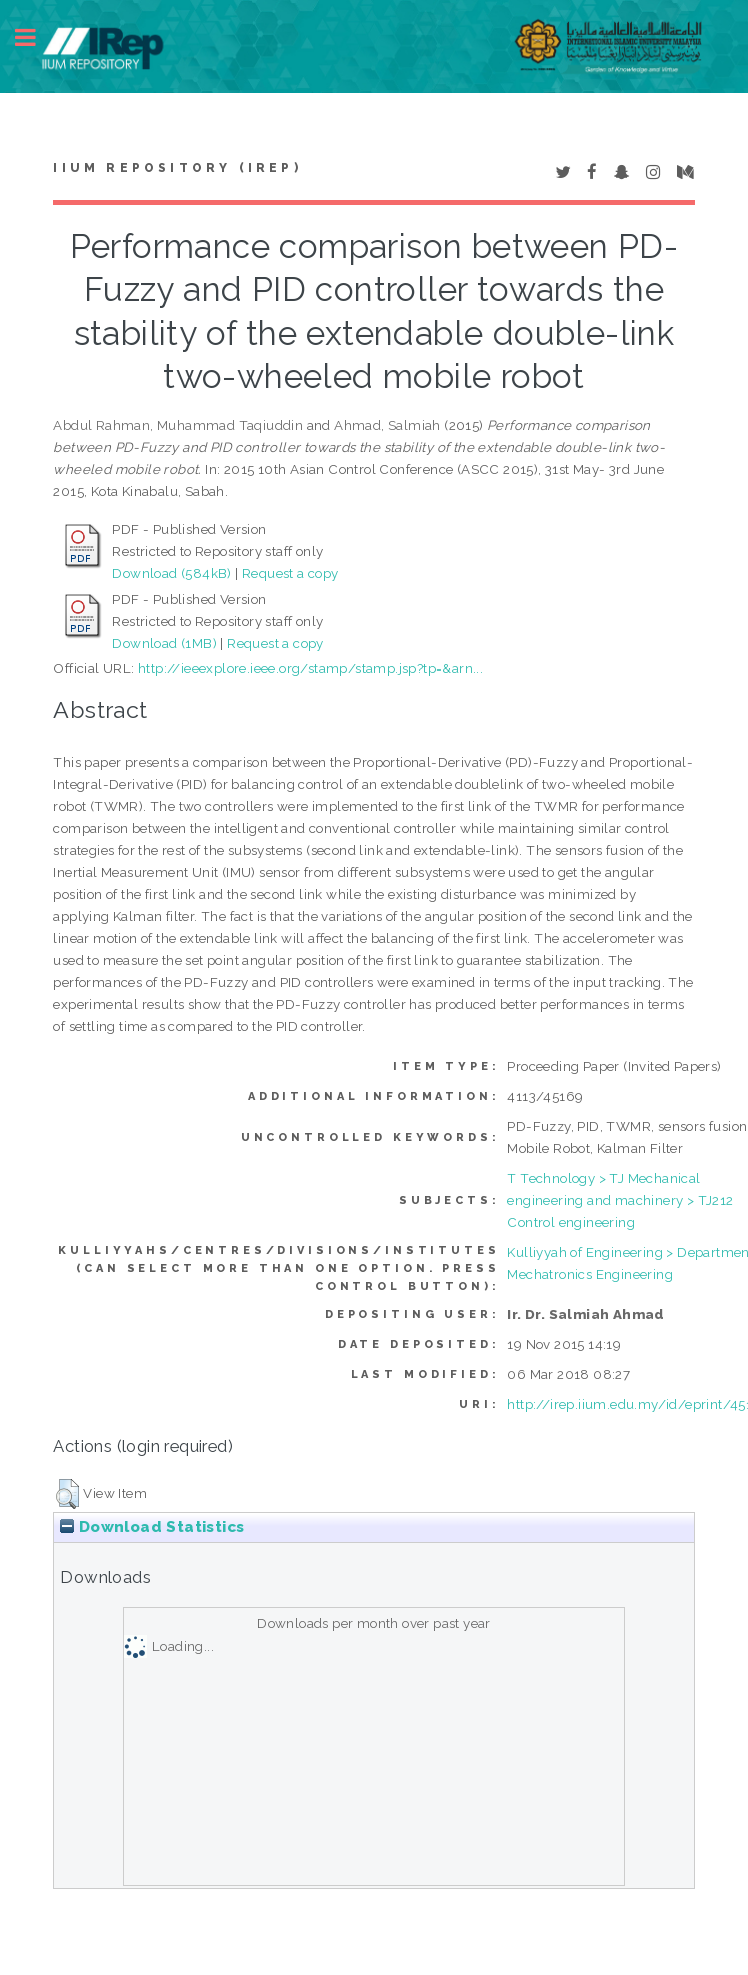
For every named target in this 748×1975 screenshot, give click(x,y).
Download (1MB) (164, 643)
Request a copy (290, 573)
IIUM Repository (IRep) (177, 168)
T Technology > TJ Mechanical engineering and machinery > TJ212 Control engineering (620, 1200)
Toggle (36, 37)
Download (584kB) (171, 573)
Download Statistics (152, 1527)
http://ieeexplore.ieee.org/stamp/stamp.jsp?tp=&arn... (310, 668)
